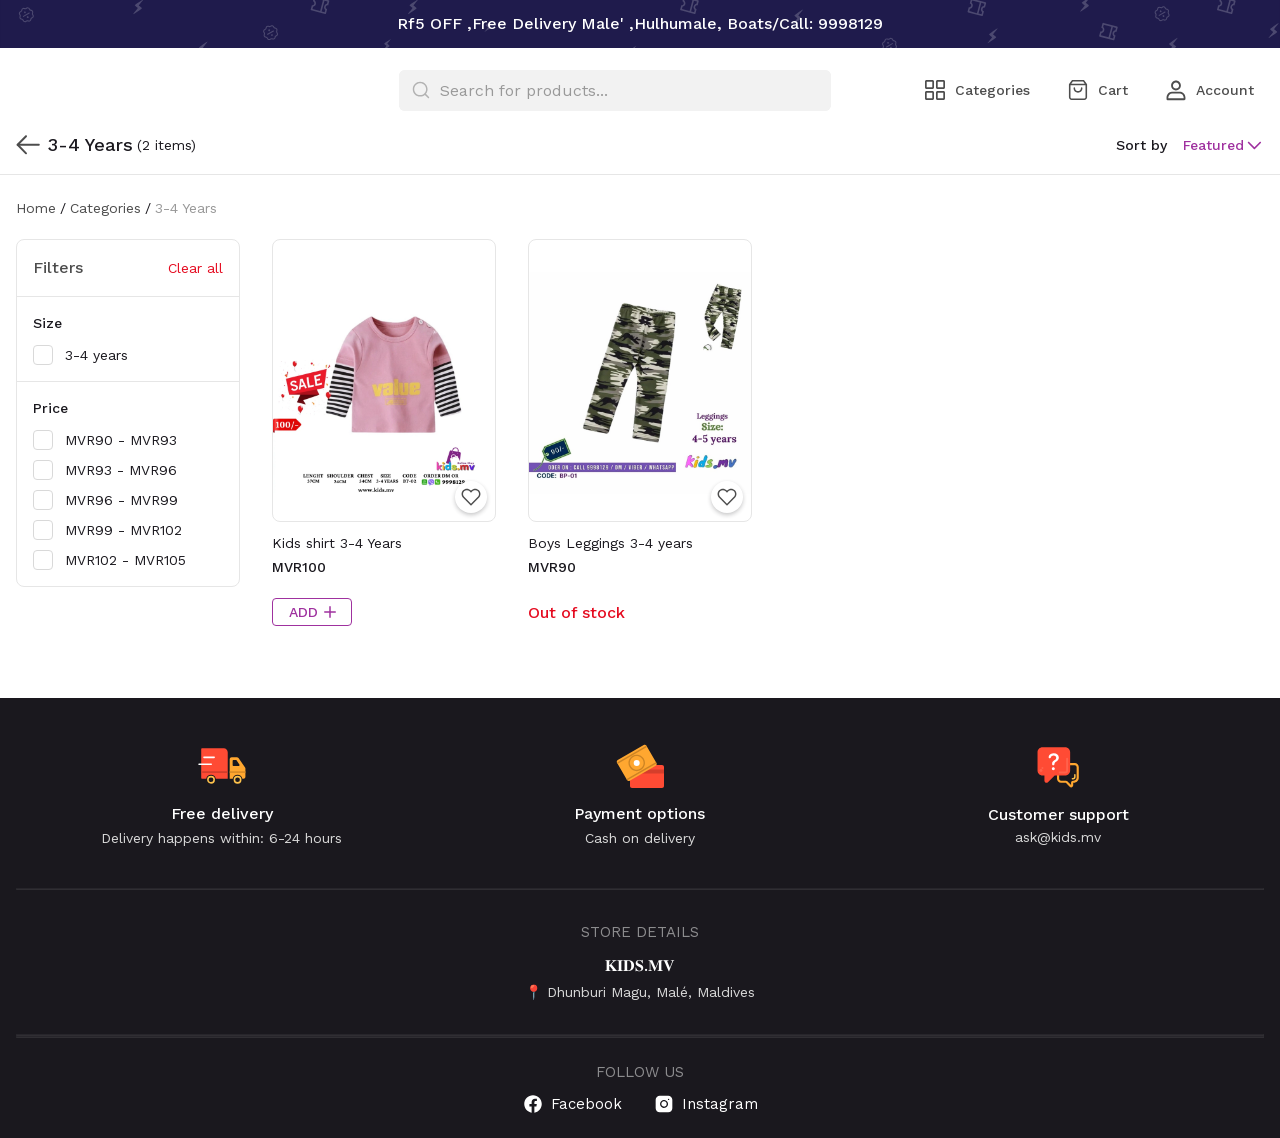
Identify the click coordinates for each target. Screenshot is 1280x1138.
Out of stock (576, 612)
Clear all (195, 268)
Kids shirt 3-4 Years (337, 543)
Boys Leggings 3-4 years (610, 543)
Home (36, 208)
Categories (105, 208)
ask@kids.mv (1058, 837)
